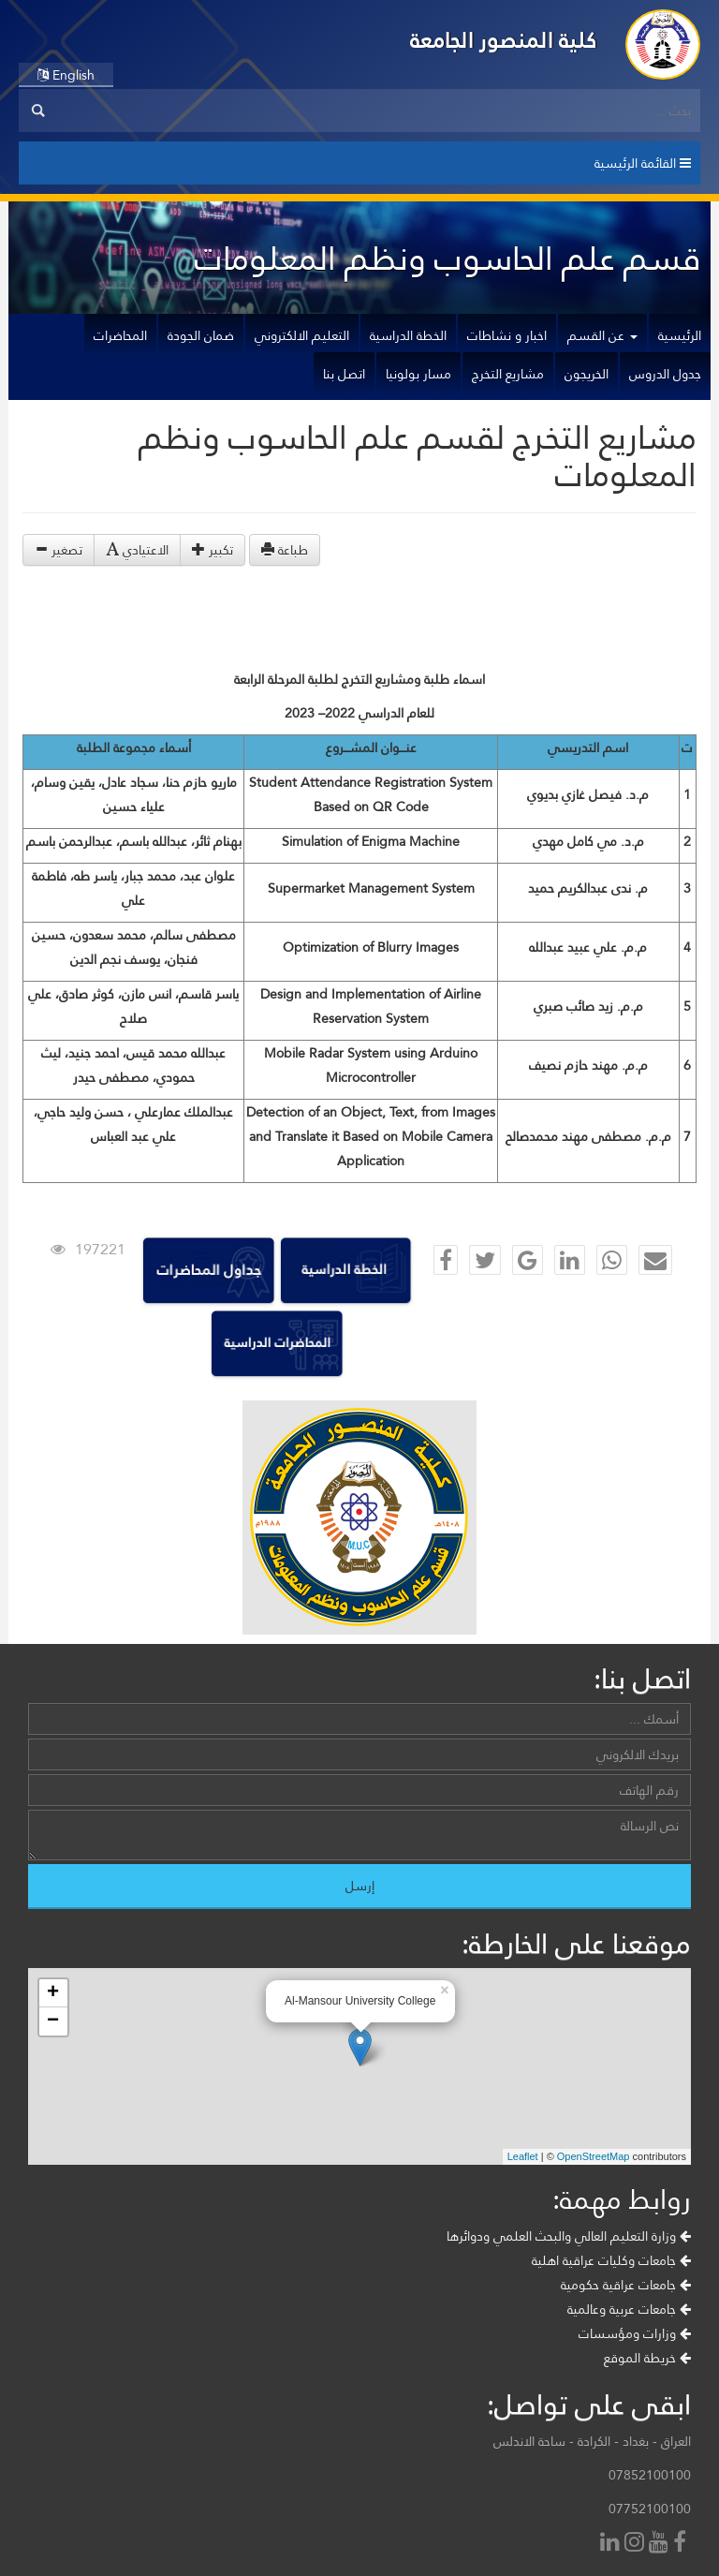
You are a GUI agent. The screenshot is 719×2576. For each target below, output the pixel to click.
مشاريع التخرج (508, 374)
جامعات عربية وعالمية (629, 2309)
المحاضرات (120, 335)
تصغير (58, 550)
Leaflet (522, 2156)
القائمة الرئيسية (642, 163)
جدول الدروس (665, 374)
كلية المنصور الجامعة (503, 40)
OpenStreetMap (593, 2156)
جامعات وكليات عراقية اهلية (611, 2260)
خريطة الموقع (647, 2358)
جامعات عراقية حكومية (626, 2285)
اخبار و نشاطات (507, 335)
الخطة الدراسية (408, 335)
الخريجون (587, 374)
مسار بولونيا (418, 374)
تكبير (212, 550)
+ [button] (53, 1993)
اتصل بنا (344, 374)
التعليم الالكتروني (302, 335)
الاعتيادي (137, 550)
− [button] (53, 2021)
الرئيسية (679, 335)
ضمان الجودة (201, 335)
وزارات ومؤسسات (635, 2333)
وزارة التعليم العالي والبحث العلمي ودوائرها (569, 2236)
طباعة (284, 550)
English (66, 75)
